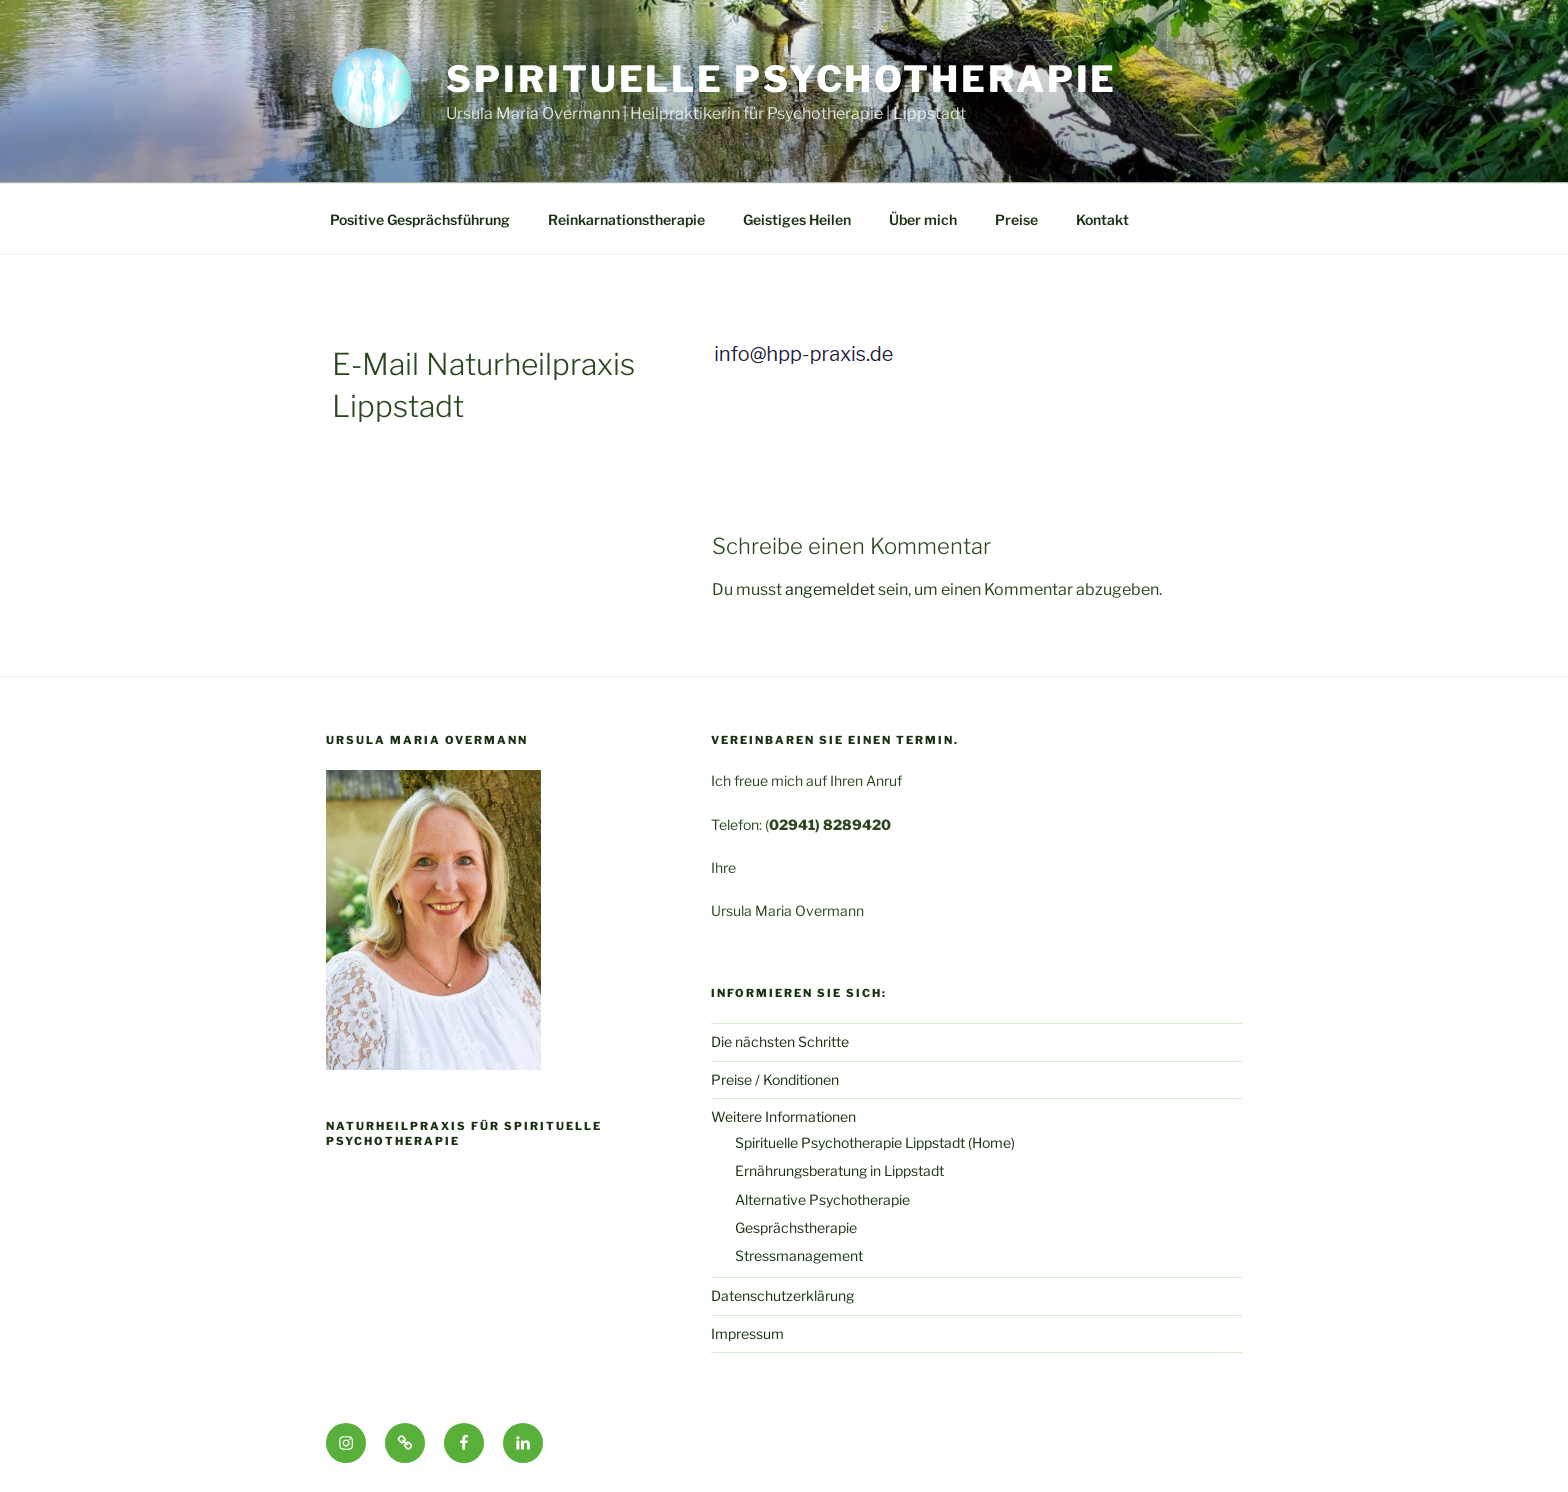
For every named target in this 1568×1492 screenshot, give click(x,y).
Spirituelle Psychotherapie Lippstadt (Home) (875, 1142)
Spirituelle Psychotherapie (781, 79)
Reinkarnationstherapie (626, 219)
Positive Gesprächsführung (420, 219)
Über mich (923, 219)
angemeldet (830, 589)
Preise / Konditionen (775, 1079)
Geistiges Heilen (797, 219)
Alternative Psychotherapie (822, 1199)
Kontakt (1102, 219)
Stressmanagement (799, 1255)
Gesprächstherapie (796, 1227)
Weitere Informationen (783, 1116)
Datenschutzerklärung (782, 1295)
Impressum (747, 1333)
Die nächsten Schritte (780, 1041)
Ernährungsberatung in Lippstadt (839, 1170)
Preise (1016, 219)
